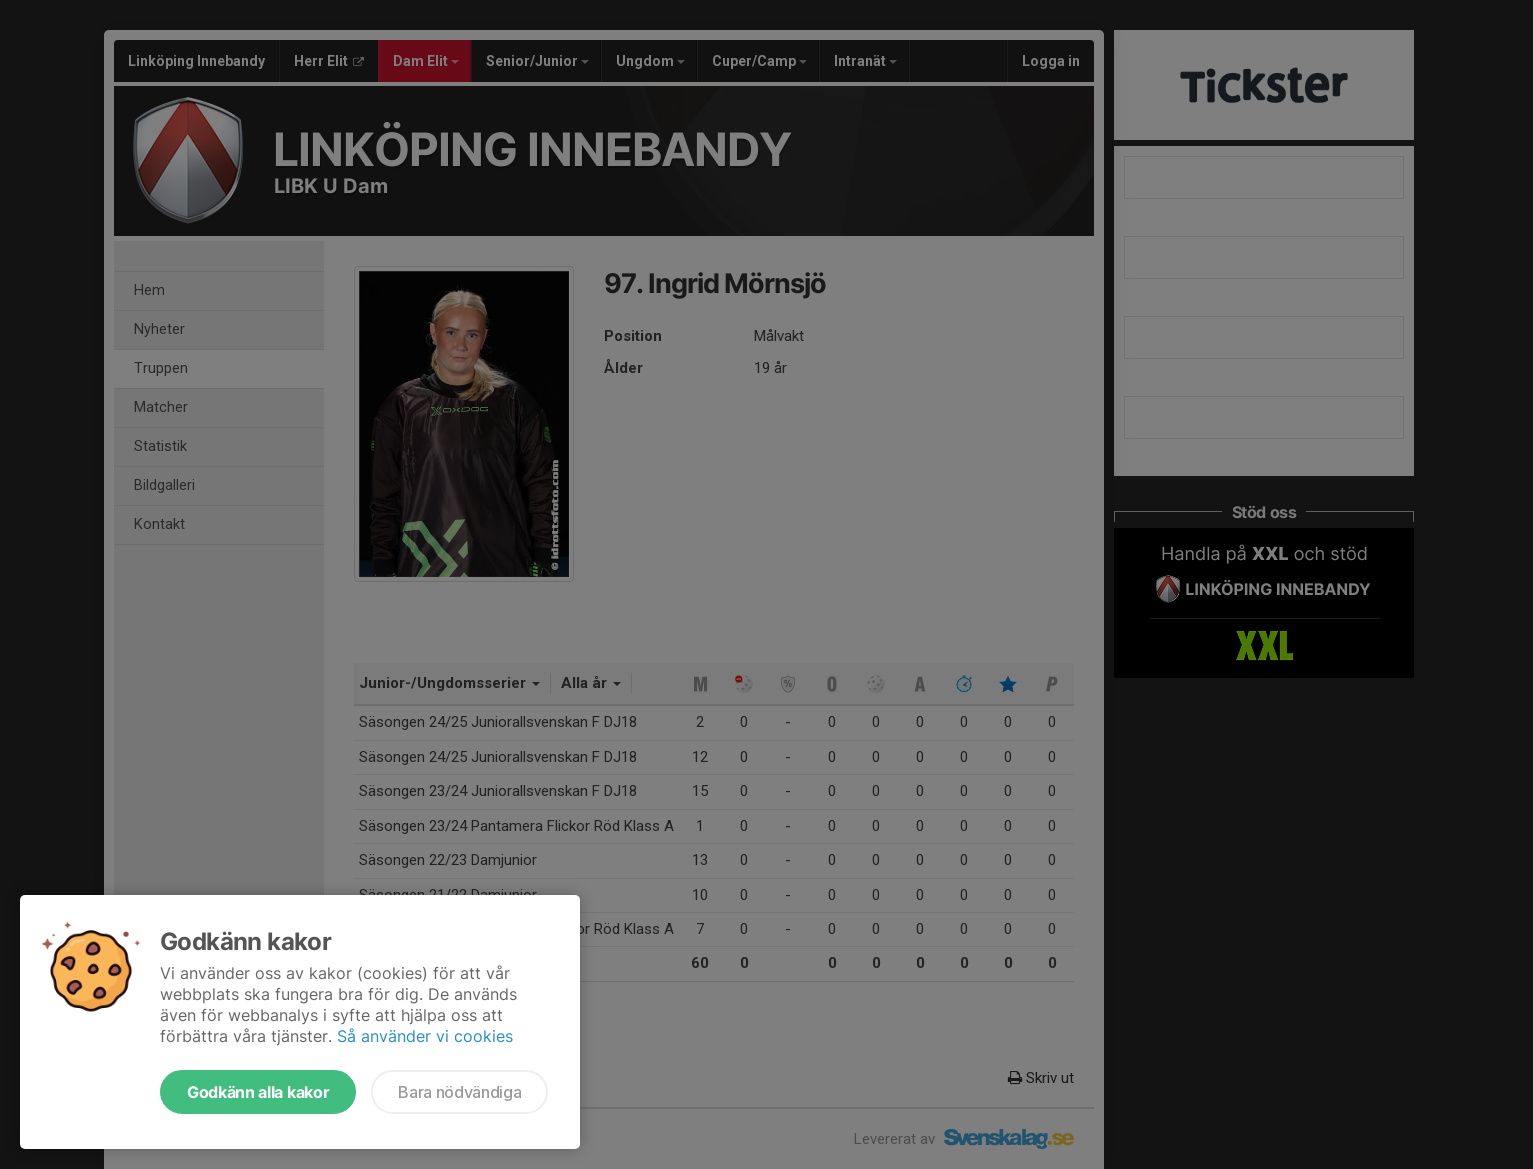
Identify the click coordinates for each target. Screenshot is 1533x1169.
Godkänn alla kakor (258, 1092)
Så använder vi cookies (425, 1036)
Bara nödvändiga (459, 1092)
